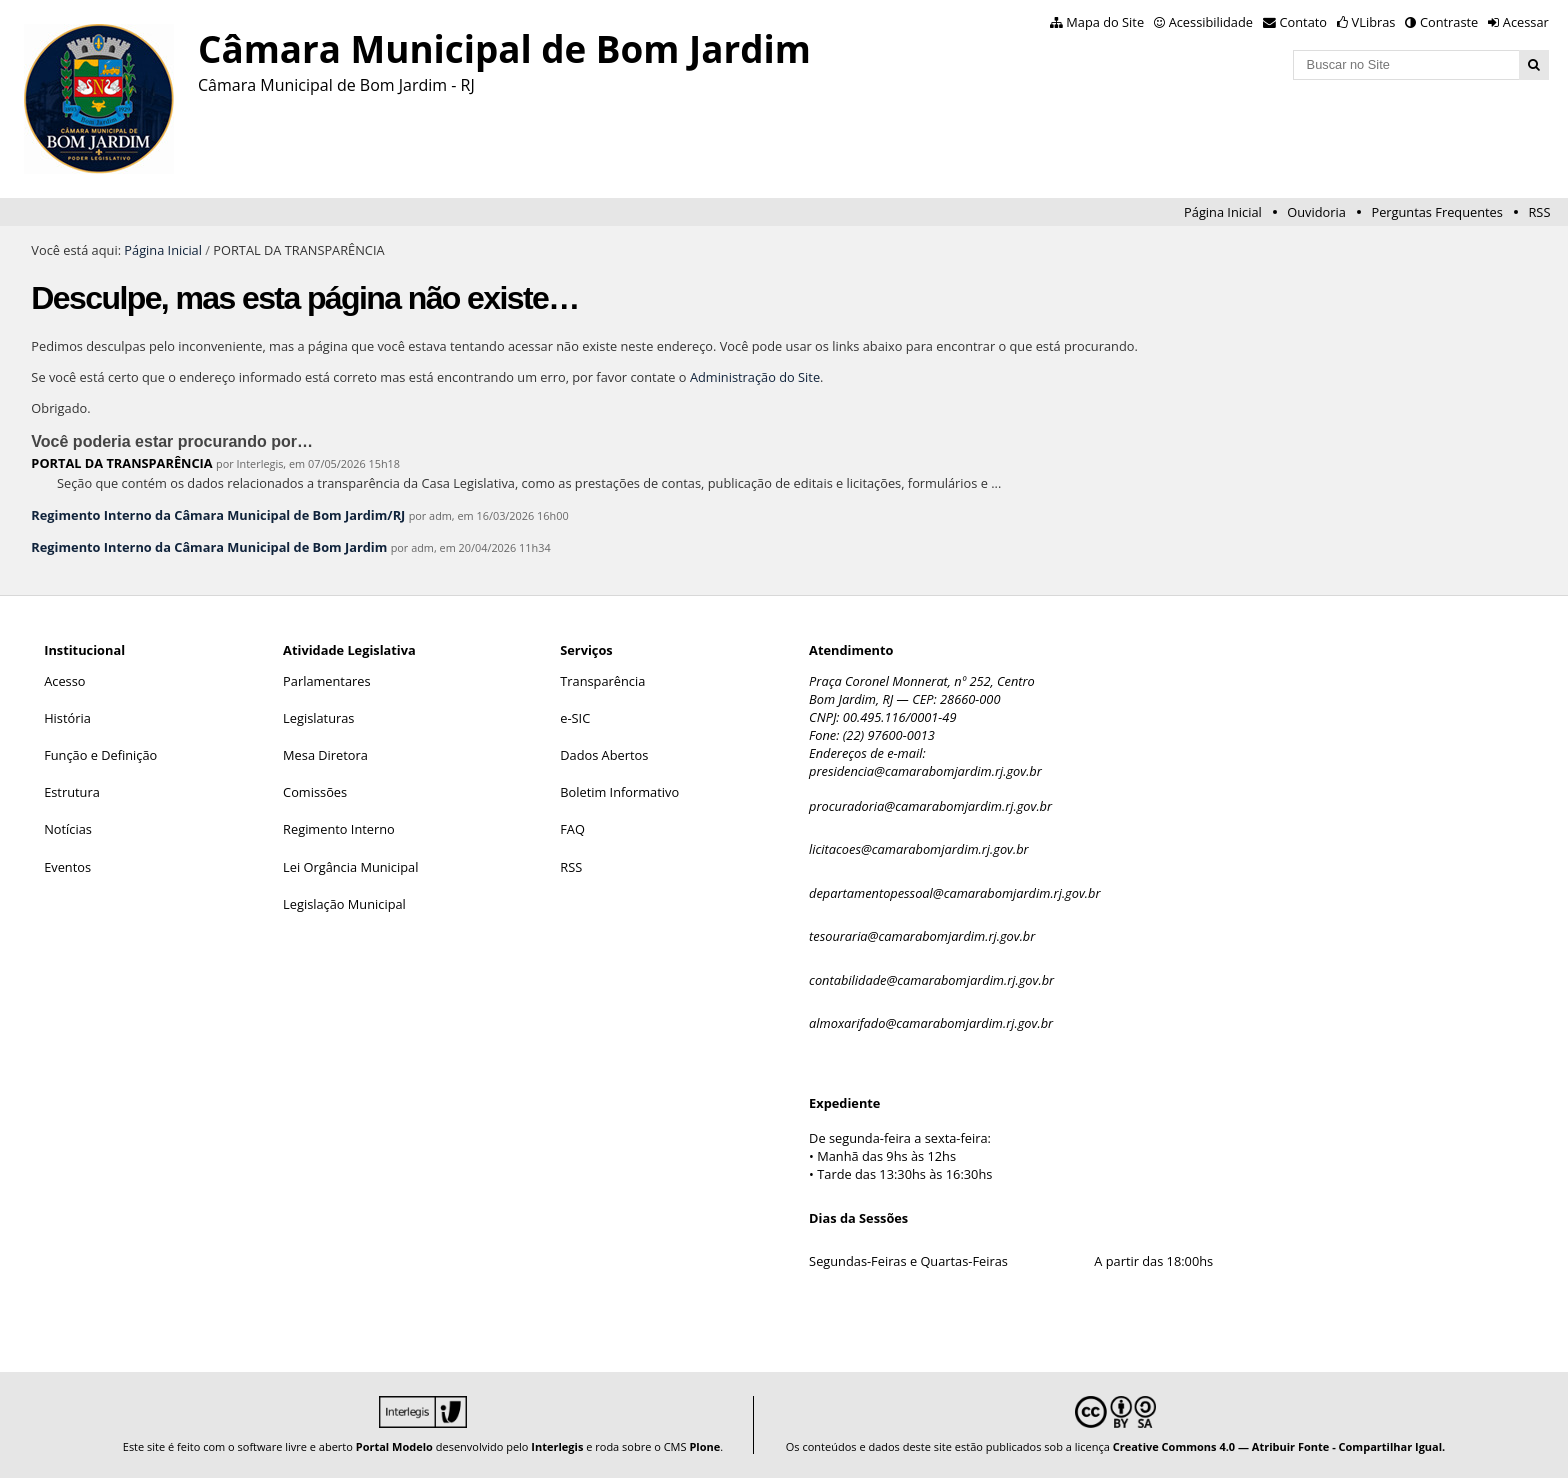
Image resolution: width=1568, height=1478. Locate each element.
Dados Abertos (604, 755)
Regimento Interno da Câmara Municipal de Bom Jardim (209, 547)
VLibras (1374, 22)
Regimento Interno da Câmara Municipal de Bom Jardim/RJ (218, 515)
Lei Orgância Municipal (350, 867)
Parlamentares (326, 681)
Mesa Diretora (325, 755)
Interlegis (557, 1446)
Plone (704, 1446)
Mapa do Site (1105, 22)
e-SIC (575, 718)
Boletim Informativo (619, 792)
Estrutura (72, 792)
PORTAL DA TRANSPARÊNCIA (121, 463)
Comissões (315, 792)
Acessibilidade (1211, 22)
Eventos (67, 867)
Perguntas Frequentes (1436, 212)
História (67, 718)
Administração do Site (755, 377)
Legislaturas (318, 718)
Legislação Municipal (344, 904)
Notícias (68, 829)
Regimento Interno (339, 829)
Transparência (602, 681)
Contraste (1449, 22)
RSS (1539, 212)
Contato (1304, 22)
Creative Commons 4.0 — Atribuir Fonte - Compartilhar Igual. (1279, 1446)
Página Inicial (1223, 212)
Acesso (64, 681)
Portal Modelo (394, 1446)
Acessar (1526, 22)
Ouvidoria (1316, 212)
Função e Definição (100, 755)
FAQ (572, 829)
